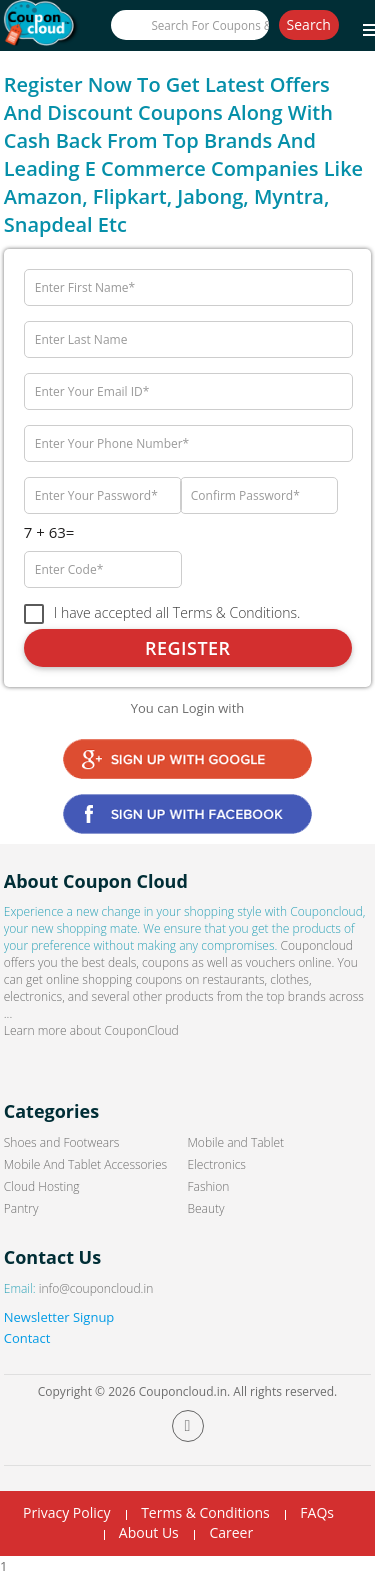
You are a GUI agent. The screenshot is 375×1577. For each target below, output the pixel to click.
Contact (27, 1338)
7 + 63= (49, 532)
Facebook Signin (187, 814)
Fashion (209, 1186)
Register (188, 648)
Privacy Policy (66, 1512)
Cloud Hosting (42, 1186)
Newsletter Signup (59, 1317)
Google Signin (187, 759)
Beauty (206, 1208)
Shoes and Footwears (62, 1142)
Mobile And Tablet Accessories (85, 1164)
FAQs (317, 1512)
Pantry (21, 1208)
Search (309, 24)
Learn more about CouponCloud (91, 1030)
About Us (149, 1532)
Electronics (217, 1164)
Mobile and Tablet (236, 1142)
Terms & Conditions (205, 1512)
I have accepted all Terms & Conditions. (177, 613)
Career (231, 1532)
